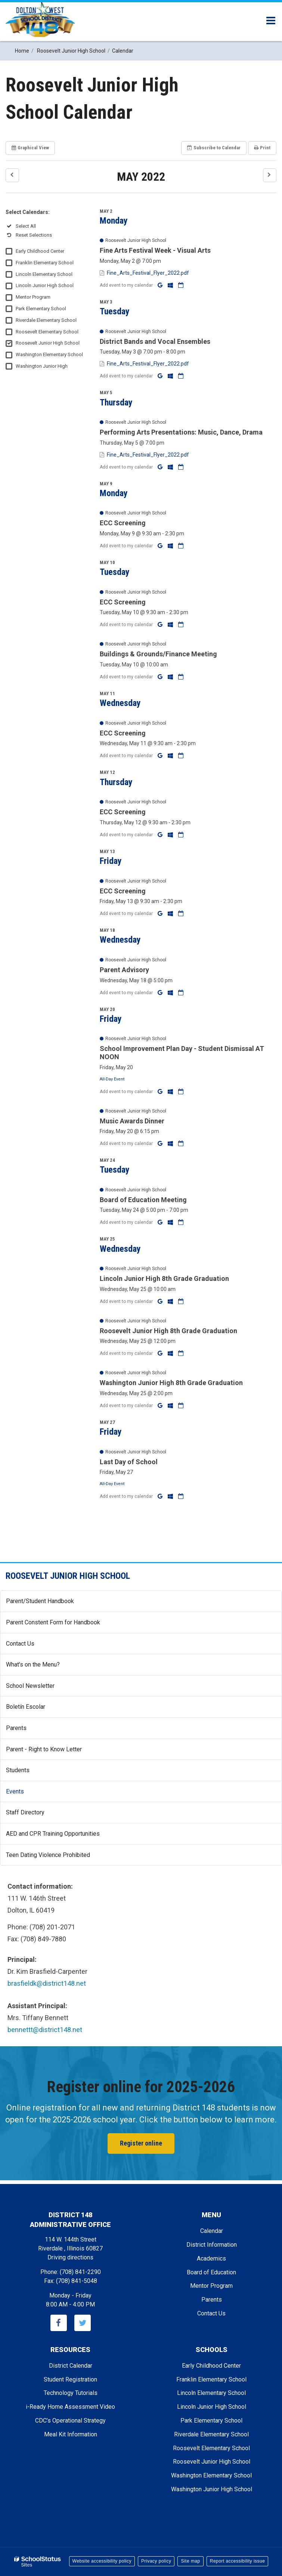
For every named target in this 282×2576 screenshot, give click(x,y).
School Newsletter (41, 1689)
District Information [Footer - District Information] (211, 2244)
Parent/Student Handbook (40, 1601)
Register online (141, 2143)
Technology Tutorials (70, 2392)
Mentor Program (33, 297)
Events (15, 1791)
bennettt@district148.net (44, 2030)
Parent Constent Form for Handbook (53, 1622)
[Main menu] (271, 20)
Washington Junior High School (211, 2489)
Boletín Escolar (36, 1710)
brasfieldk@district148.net (46, 1983)
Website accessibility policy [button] (102, 2561)
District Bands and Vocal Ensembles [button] (155, 341)
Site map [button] (190, 2561)
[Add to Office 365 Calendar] (171, 285)
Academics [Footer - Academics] (211, 2258)
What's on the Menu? (43, 1667)
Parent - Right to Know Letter (54, 1752)
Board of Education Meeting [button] (143, 1200)
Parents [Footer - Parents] (211, 2299)
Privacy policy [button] (156, 2561)
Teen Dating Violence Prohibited (59, 1858)
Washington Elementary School (49, 354)
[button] (12, 175)
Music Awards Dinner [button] (132, 1121)
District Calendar (70, 2365)
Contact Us (20, 1643)
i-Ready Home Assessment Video (70, 2406)
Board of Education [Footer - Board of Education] (211, 2272)
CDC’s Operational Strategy (70, 2420)
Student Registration (70, 2379)
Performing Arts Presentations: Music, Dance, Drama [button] (181, 432)
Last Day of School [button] (129, 1462)
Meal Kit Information (70, 2434)
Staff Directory (25, 1812)
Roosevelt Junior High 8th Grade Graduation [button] (168, 1331)
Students (18, 1770)
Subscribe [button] (214, 147)
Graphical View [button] (30, 147)
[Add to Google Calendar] (161, 285)
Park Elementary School (41, 308)
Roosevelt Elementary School (47, 332)
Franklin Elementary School (45, 262)
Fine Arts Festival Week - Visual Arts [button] (155, 250)
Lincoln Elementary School (44, 274)
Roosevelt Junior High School (48, 343)
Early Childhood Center (40, 251)
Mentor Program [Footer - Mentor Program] (211, 2285)
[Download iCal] (180, 285)
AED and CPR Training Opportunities (53, 1833)
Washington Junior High (42, 366)
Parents (16, 1728)
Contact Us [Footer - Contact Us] (211, 2313)
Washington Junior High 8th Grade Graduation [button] (171, 1383)
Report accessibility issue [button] (237, 2561)
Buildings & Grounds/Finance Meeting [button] (158, 654)
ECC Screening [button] (123, 523)
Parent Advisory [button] (124, 970)
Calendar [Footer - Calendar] (211, 2230)
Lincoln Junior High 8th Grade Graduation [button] (164, 1278)
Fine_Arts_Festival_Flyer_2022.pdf (148, 273)
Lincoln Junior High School (45, 285)
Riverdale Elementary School (46, 320)
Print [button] (262, 147)
